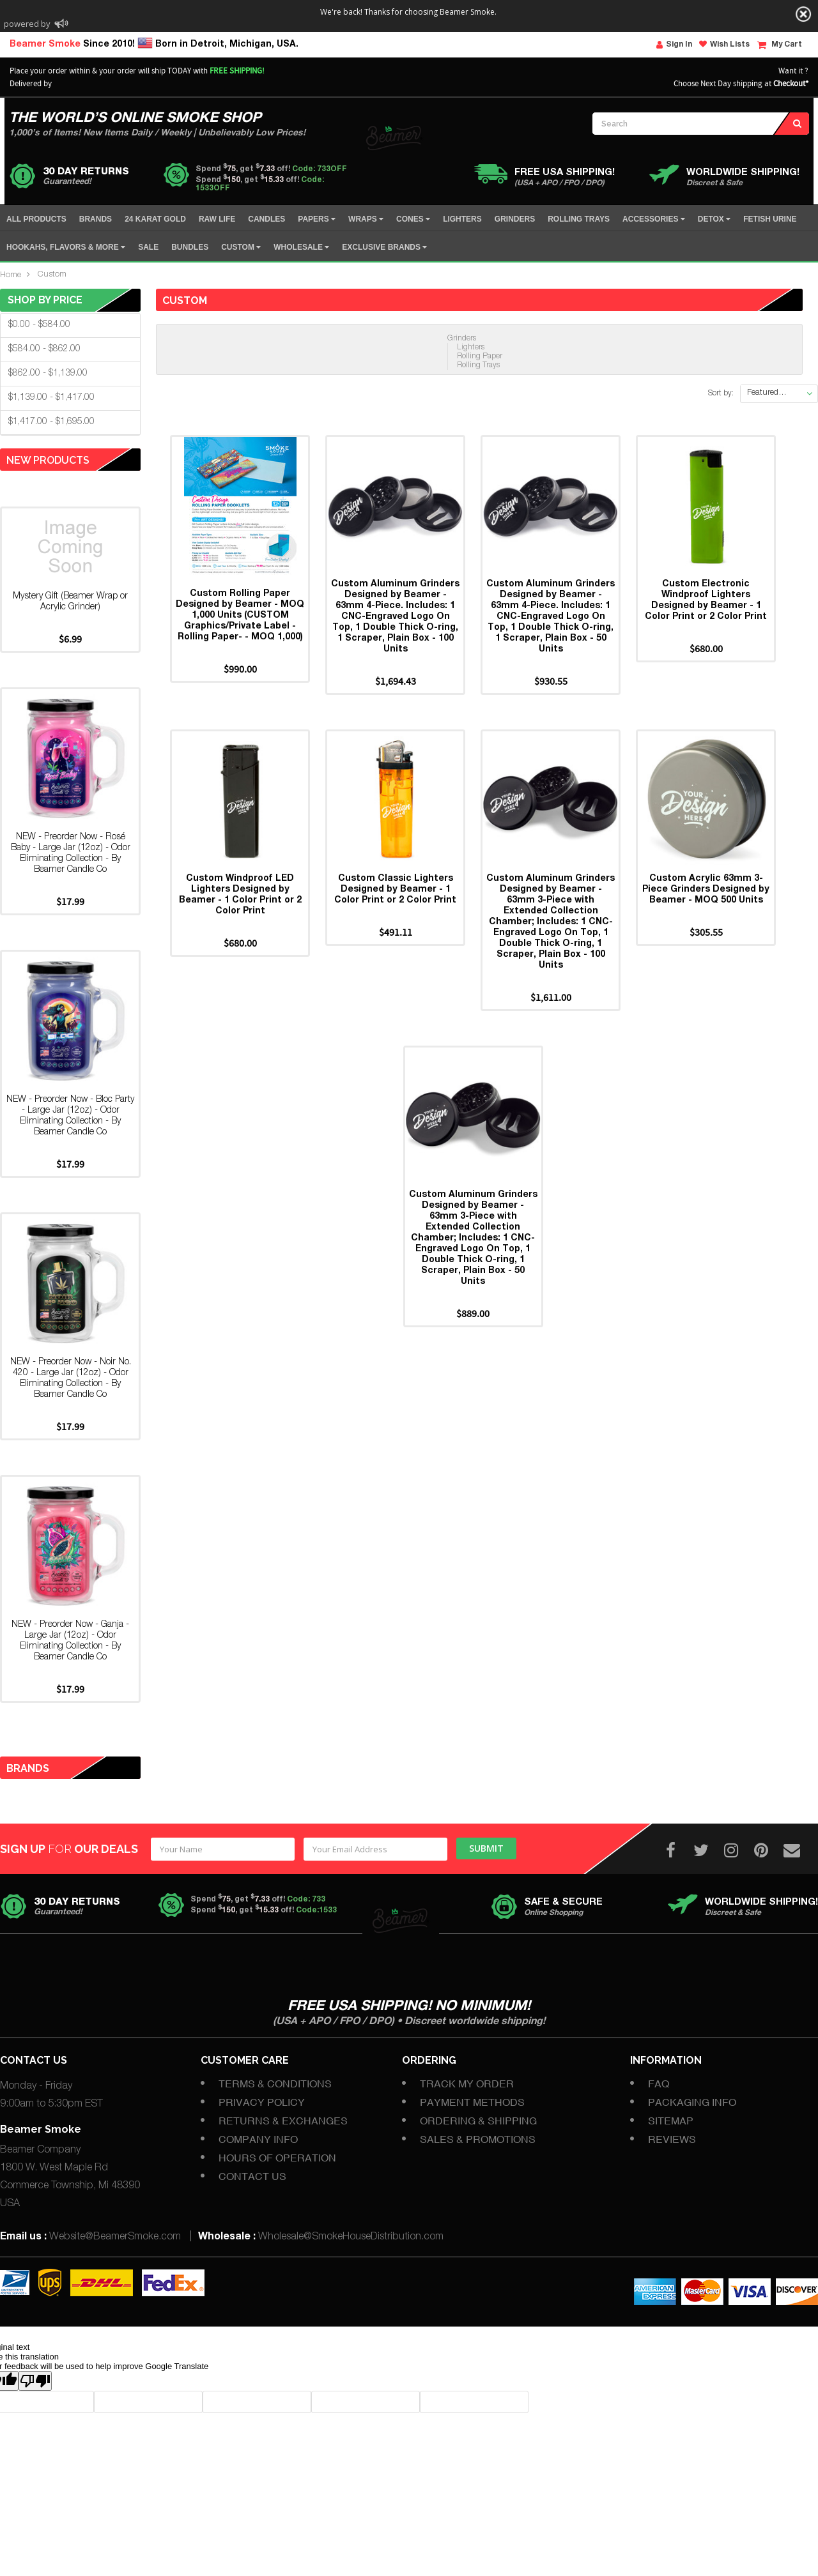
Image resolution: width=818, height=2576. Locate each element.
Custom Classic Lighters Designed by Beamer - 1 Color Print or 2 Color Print (395, 889)
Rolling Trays (478, 365)
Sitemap (670, 2120)
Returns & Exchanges (283, 2120)
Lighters (470, 347)
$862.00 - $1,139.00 (48, 373)
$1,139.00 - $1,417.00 (51, 397)
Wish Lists (724, 44)
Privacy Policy (262, 2102)
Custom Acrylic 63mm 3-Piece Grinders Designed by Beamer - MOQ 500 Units (705, 889)
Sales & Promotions (478, 2139)
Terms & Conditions (275, 2083)
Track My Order (467, 2083)
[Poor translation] (35, 2381)
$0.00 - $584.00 (39, 325)
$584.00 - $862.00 (44, 349)
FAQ (658, 2083)
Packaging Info (692, 2102)
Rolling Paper (479, 356)
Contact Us (252, 2176)
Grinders (461, 338)
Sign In (674, 44)
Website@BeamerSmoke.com (115, 2237)
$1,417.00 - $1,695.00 (51, 422)
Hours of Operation (277, 2157)
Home (10, 275)
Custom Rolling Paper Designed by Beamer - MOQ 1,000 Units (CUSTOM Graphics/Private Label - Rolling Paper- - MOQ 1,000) (240, 616)
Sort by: (721, 393)
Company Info (258, 2139)
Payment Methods (472, 2102)
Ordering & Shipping (478, 2120)
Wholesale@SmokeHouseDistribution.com (351, 2237)
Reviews (672, 2139)
